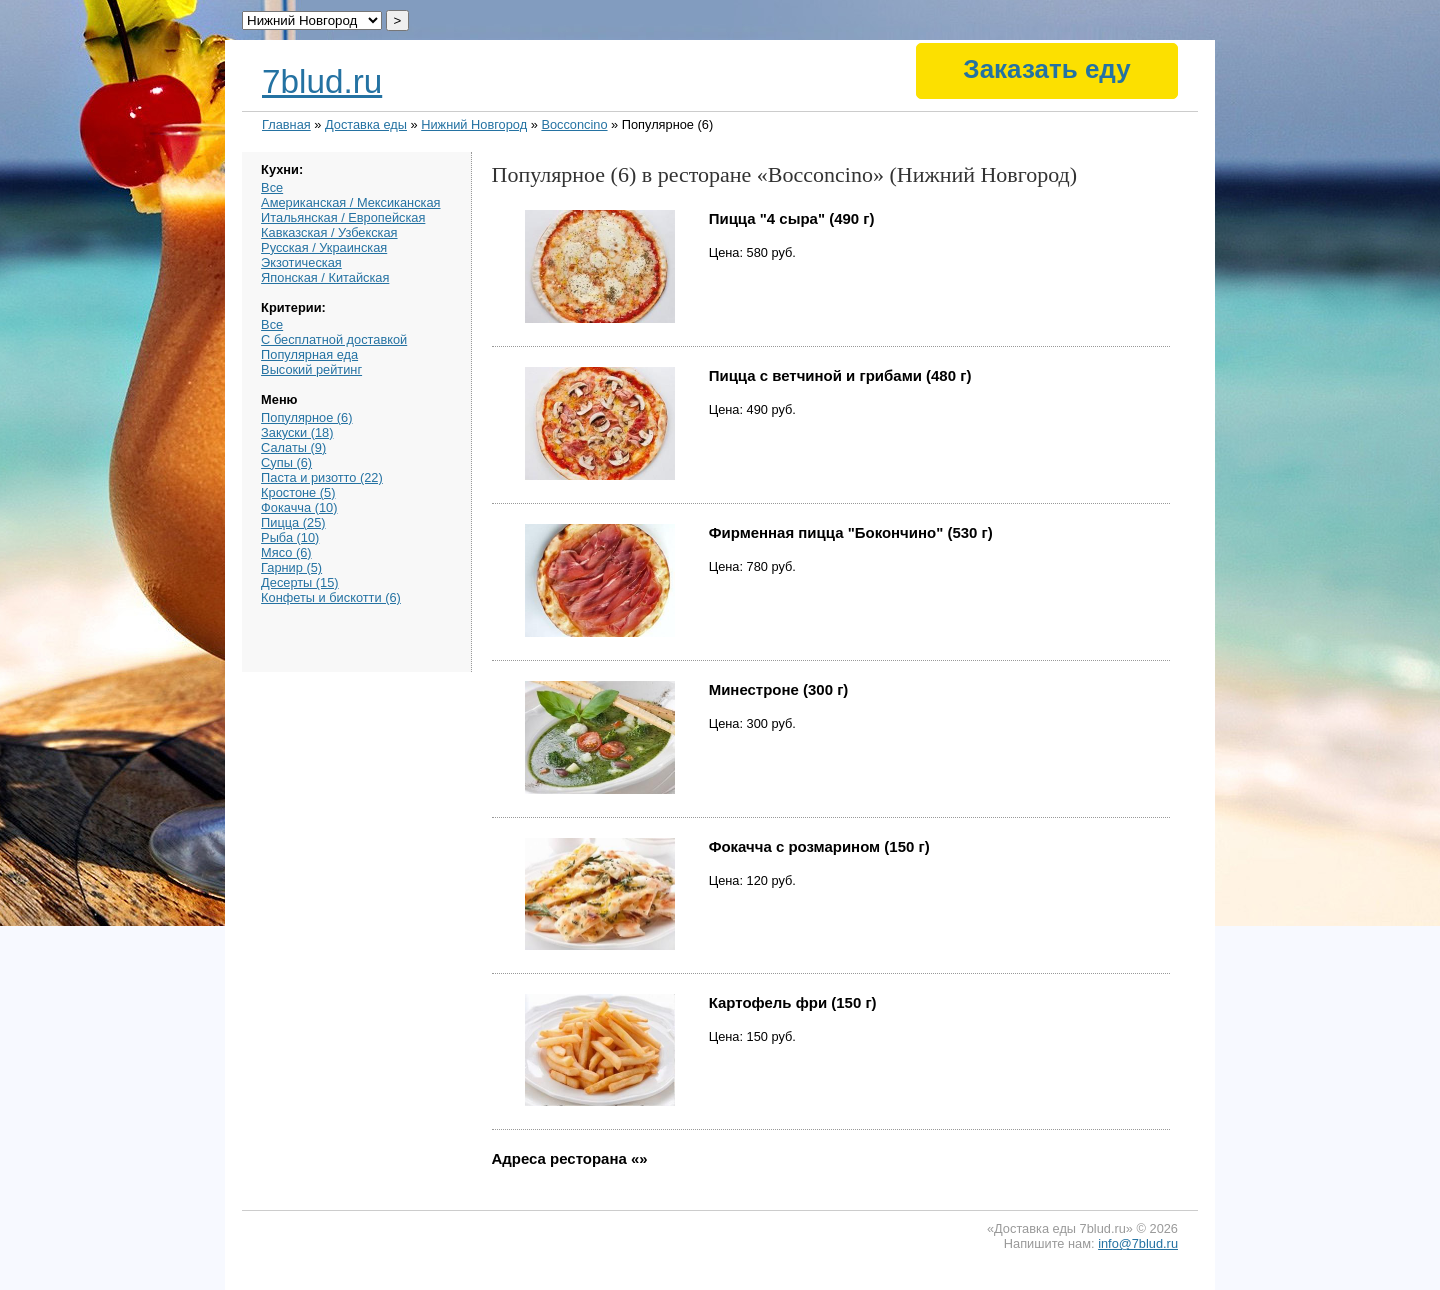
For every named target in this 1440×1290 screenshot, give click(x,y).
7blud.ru (322, 81)
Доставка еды (366, 124)
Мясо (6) (286, 552)
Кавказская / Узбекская (329, 232)
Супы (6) (286, 462)
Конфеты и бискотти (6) (331, 597)
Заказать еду (1046, 69)
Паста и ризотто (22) (322, 477)
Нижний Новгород (474, 124)
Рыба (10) (290, 537)
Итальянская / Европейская (343, 217)
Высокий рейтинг (311, 369)
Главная (286, 124)
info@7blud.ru (1138, 1243)
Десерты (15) (300, 582)
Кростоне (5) (298, 492)
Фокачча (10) (299, 507)
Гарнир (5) (291, 567)
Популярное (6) (306, 417)
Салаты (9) (293, 447)
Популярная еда (309, 354)
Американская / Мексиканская (350, 202)
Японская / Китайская (325, 277)
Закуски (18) (297, 432)
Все (272, 187)
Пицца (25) (293, 522)
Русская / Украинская (324, 247)
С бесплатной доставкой (334, 339)
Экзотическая (301, 262)
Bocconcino (574, 124)
